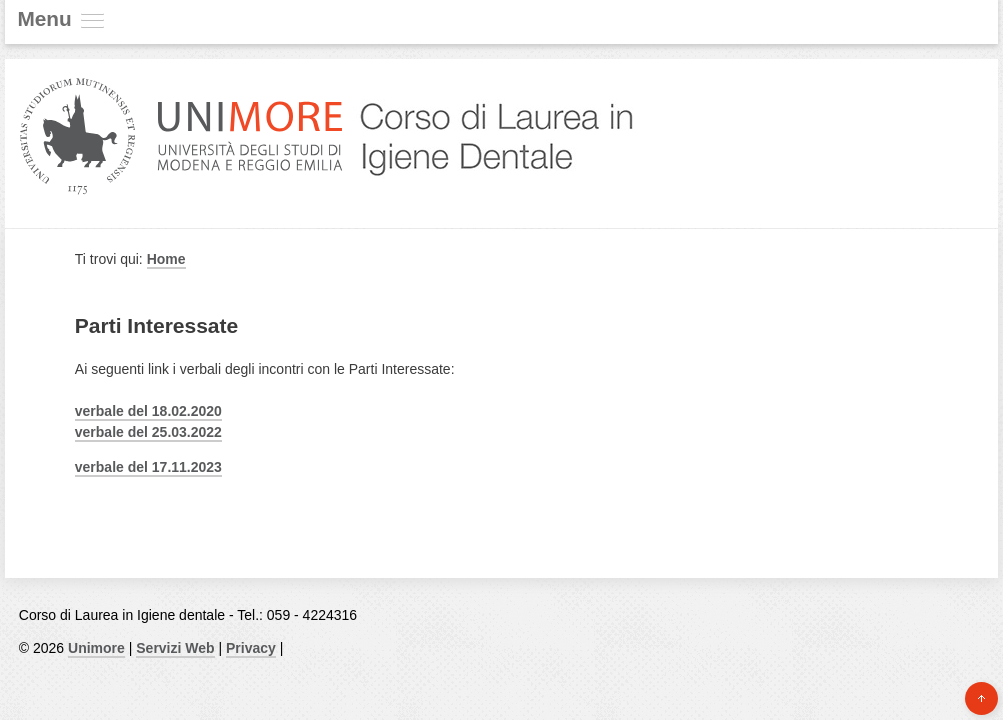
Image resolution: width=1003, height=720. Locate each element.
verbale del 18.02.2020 (148, 411)
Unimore (96, 648)
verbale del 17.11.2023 (148, 467)
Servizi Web (175, 648)
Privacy (251, 648)
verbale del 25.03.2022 (148, 432)
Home (166, 259)
